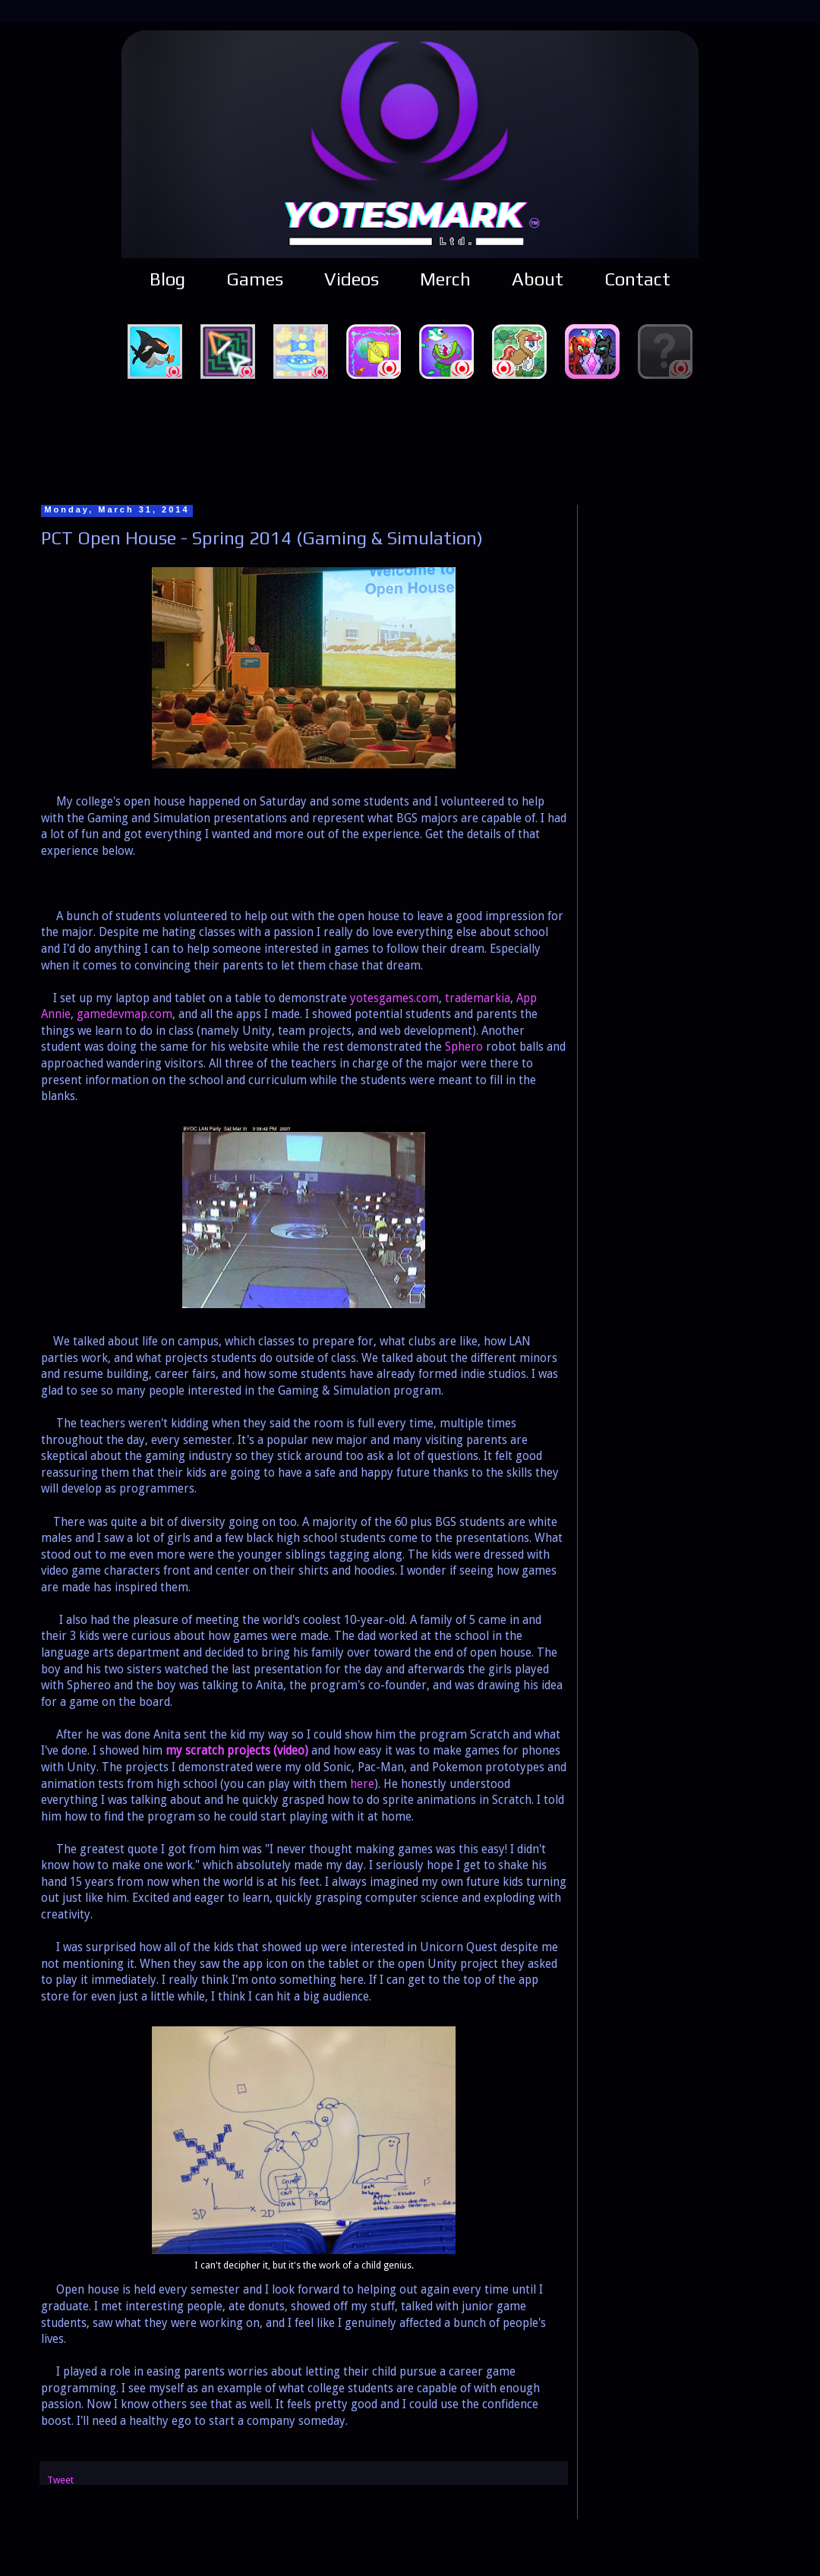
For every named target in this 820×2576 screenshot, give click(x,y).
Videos (351, 279)
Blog (167, 279)
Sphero (464, 1047)
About (537, 279)
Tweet (60, 2480)
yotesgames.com (394, 998)
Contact (637, 279)
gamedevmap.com (124, 1014)
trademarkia (477, 998)
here (362, 1784)
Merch (445, 279)
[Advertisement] (410, 439)
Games (254, 279)
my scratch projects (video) (237, 1751)
